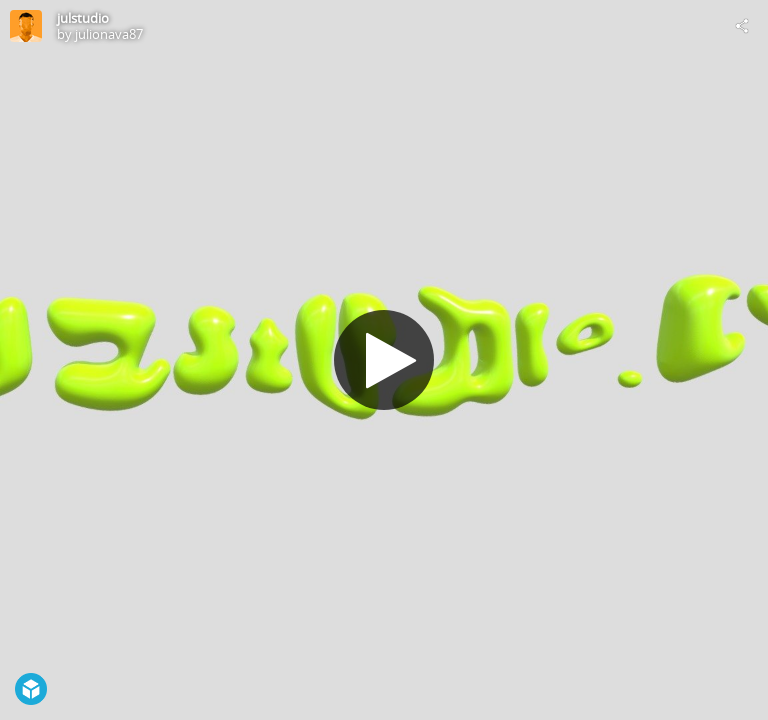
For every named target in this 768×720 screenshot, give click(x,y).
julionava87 (109, 34)
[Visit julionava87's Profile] (26, 26)
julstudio (83, 18)
